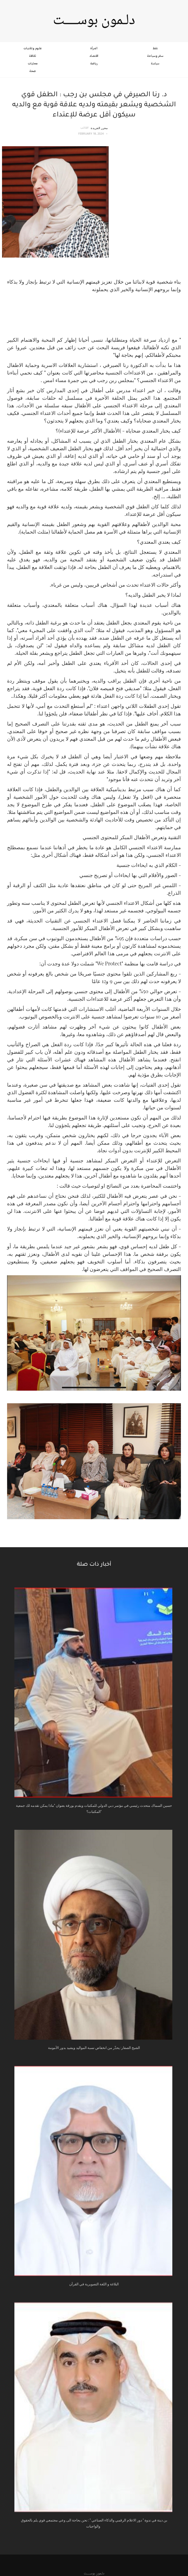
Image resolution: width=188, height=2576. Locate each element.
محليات (33, 63)
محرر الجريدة (99, 128)
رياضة (94, 63)
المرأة (94, 48)
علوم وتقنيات (33, 48)
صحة (32, 71)
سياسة (155, 63)
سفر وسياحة (155, 56)
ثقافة (32, 56)
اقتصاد (94, 56)
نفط (155, 48)
